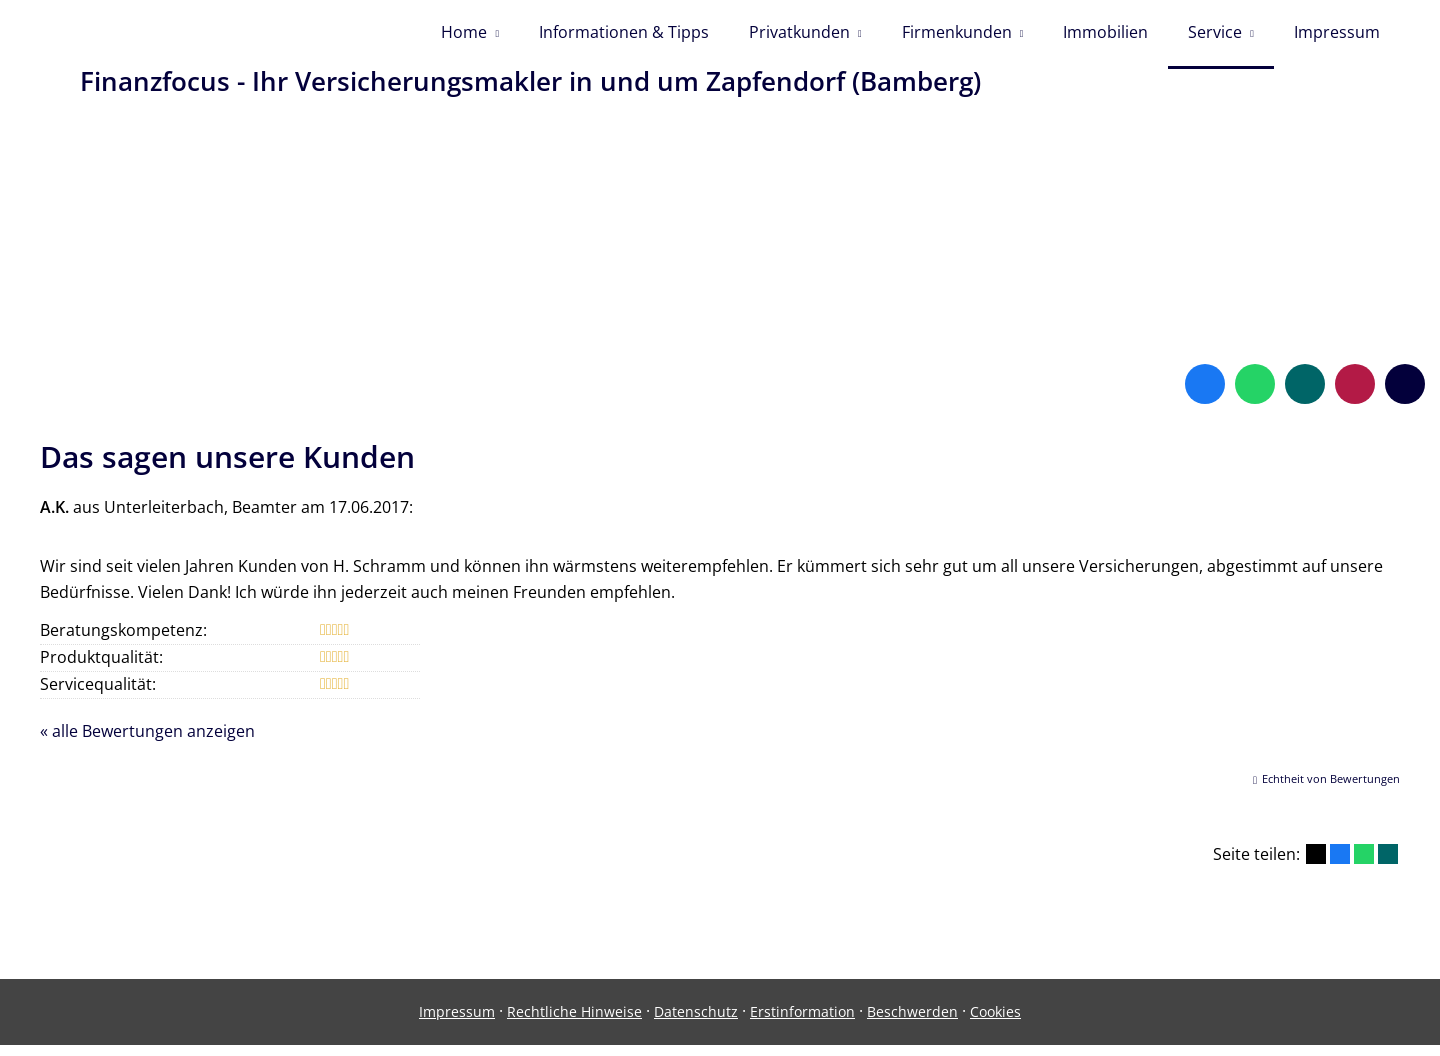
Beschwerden (912, 1022)
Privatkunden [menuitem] (799, 38)
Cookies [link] (995, 1022)
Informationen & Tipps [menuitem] (624, 38)
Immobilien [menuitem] (1105, 38)
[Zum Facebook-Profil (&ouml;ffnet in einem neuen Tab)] (1205, 395)
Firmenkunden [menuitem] (957, 38)
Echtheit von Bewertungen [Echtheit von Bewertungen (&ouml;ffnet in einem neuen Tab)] (1331, 789)
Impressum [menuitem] (1337, 38)
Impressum (457, 1022)
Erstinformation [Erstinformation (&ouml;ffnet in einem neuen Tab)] (802, 1022)
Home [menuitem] (464, 38)
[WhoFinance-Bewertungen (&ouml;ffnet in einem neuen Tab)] (1355, 395)
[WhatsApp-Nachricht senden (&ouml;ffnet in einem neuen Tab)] (1255, 395)
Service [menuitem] (1215, 38)
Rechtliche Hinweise (574, 1022)
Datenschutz (696, 1022)
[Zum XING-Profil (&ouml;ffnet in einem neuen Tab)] (1305, 395)
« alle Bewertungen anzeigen (147, 742)
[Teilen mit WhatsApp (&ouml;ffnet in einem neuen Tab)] (1364, 865)
